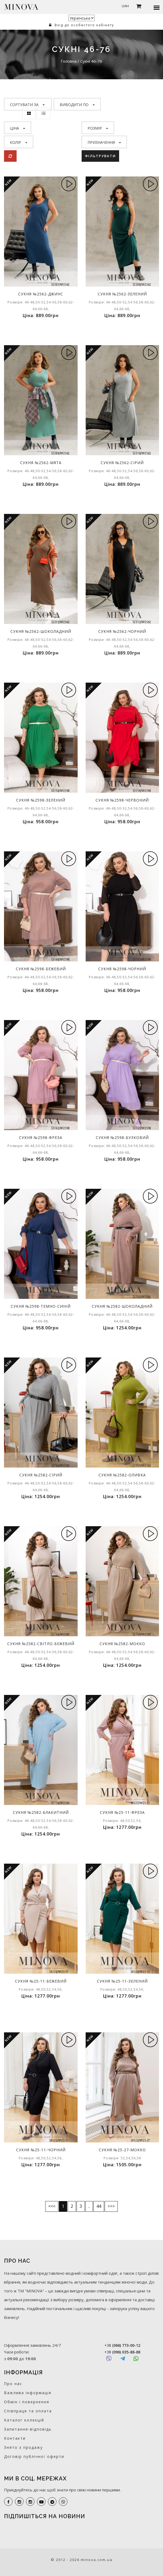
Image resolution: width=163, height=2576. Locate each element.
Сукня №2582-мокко (122, 1643)
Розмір (98, 128)
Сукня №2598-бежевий (41, 968)
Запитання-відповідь (28, 2429)
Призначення (104, 142)
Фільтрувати (100, 155)
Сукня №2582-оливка (122, 1474)
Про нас (13, 2383)
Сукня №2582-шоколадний (122, 1306)
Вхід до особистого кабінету (81, 25)
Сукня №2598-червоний (122, 800)
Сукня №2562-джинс (40, 293)
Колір (18, 142)
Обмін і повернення (26, 2401)
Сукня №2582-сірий (40, 1474)
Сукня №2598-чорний (122, 968)
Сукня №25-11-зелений (122, 1981)
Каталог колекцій (24, 2420)
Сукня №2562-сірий (122, 462)
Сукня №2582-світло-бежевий (40, 1643)
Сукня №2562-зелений (122, 293)
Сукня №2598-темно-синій (41, 1306)
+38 (122, 2345)
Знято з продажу (23, 2447)
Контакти (15, 2438)
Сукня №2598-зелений (40, 800)
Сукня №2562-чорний (122, 631)
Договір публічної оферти (34, 2456)
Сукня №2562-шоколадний (40, 631)
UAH (125, 5)
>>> (111, 2206)
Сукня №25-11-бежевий (41, 1981)
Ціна (17, 128)
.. (89, 2206)
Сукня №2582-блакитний (41, 1812)
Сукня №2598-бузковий (122, 1137)
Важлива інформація (27, 2392)
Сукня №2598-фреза (40, 1137)
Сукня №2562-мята (41, 462)
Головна (69, 61)
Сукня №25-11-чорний (41, 2149)
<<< (51, 2206)
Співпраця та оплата (28, 2410)
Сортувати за (27, 104)
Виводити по (77, 104)
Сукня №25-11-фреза (122, 1812)
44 (98, 2206)
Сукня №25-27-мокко (122, 2149)
